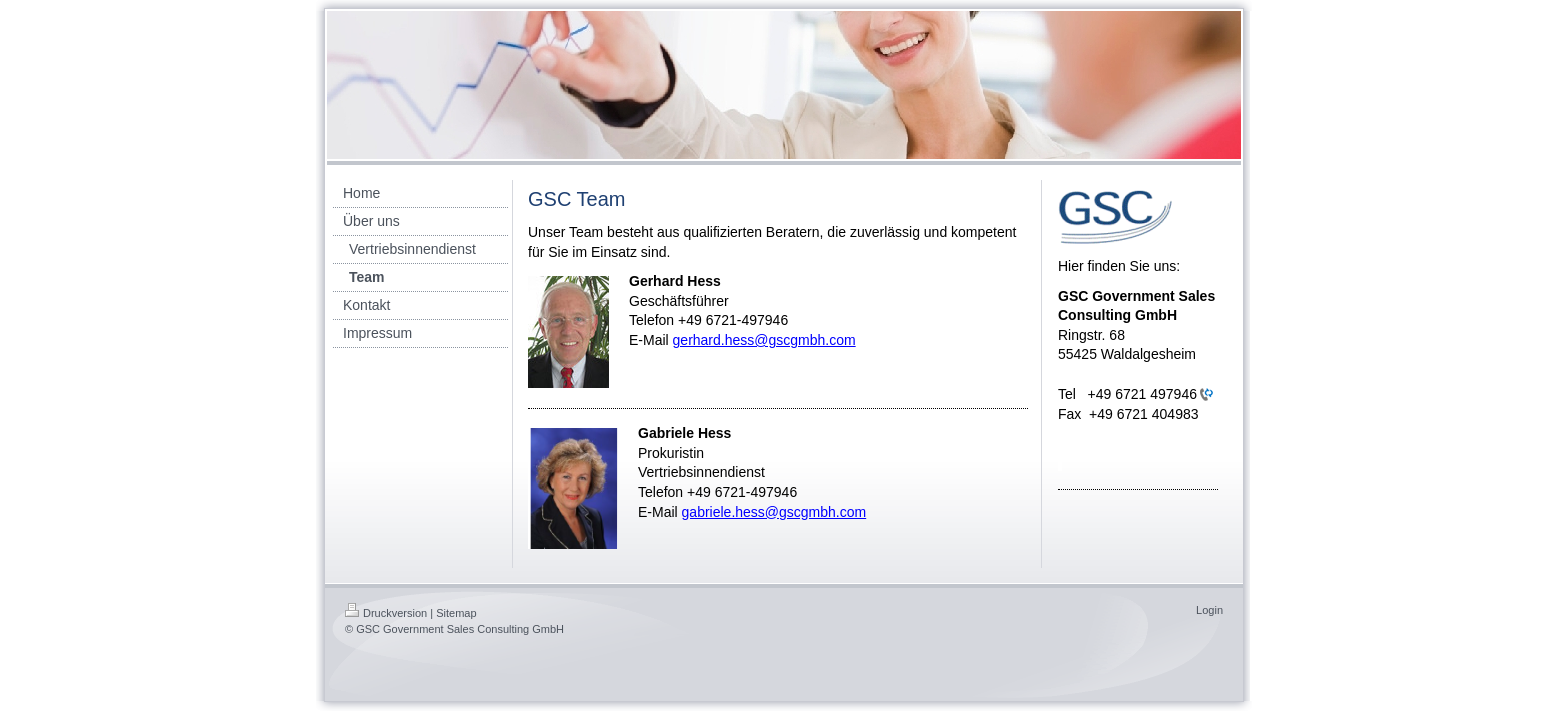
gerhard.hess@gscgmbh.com (764, 340)
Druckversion (386, 613)
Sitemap (456, 613)
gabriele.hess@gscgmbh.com (774, 512)
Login (1209, 610)
